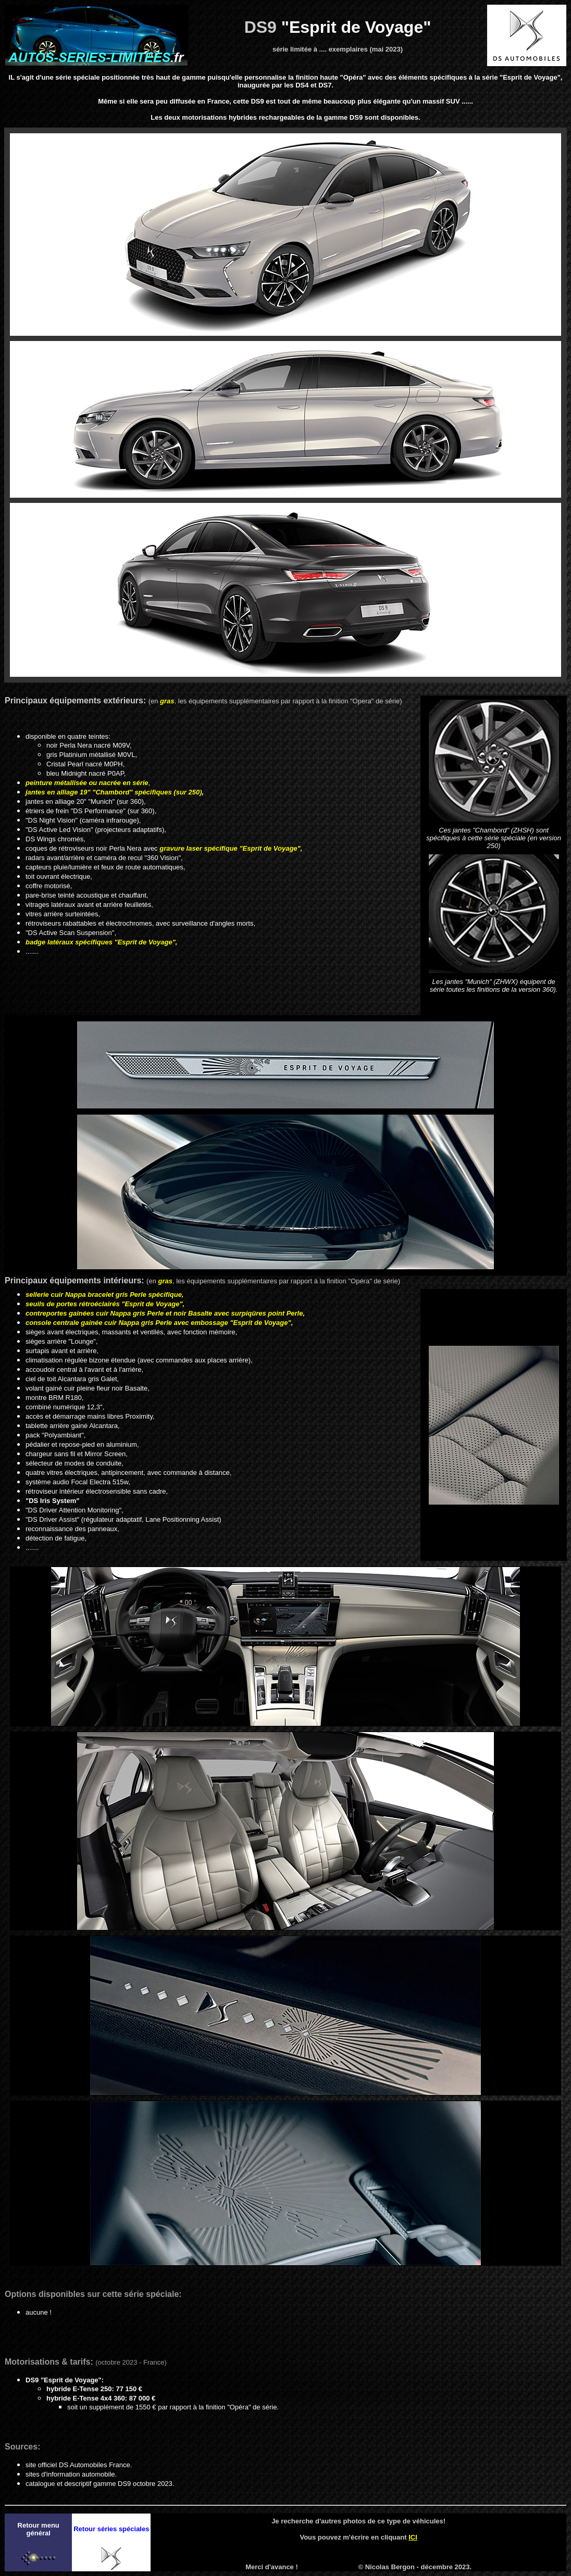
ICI (412, 2537)
